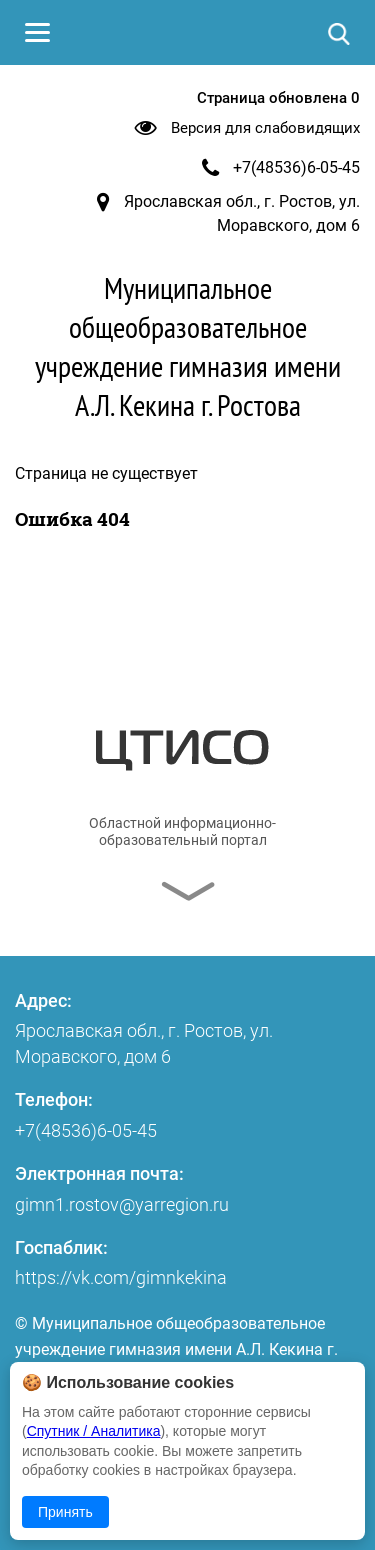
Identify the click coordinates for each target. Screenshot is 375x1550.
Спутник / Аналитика (94, 1431)
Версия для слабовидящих (265, 128)
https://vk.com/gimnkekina (121, 1277)
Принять (65, 1512)
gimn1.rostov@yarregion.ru (122, 1204)
